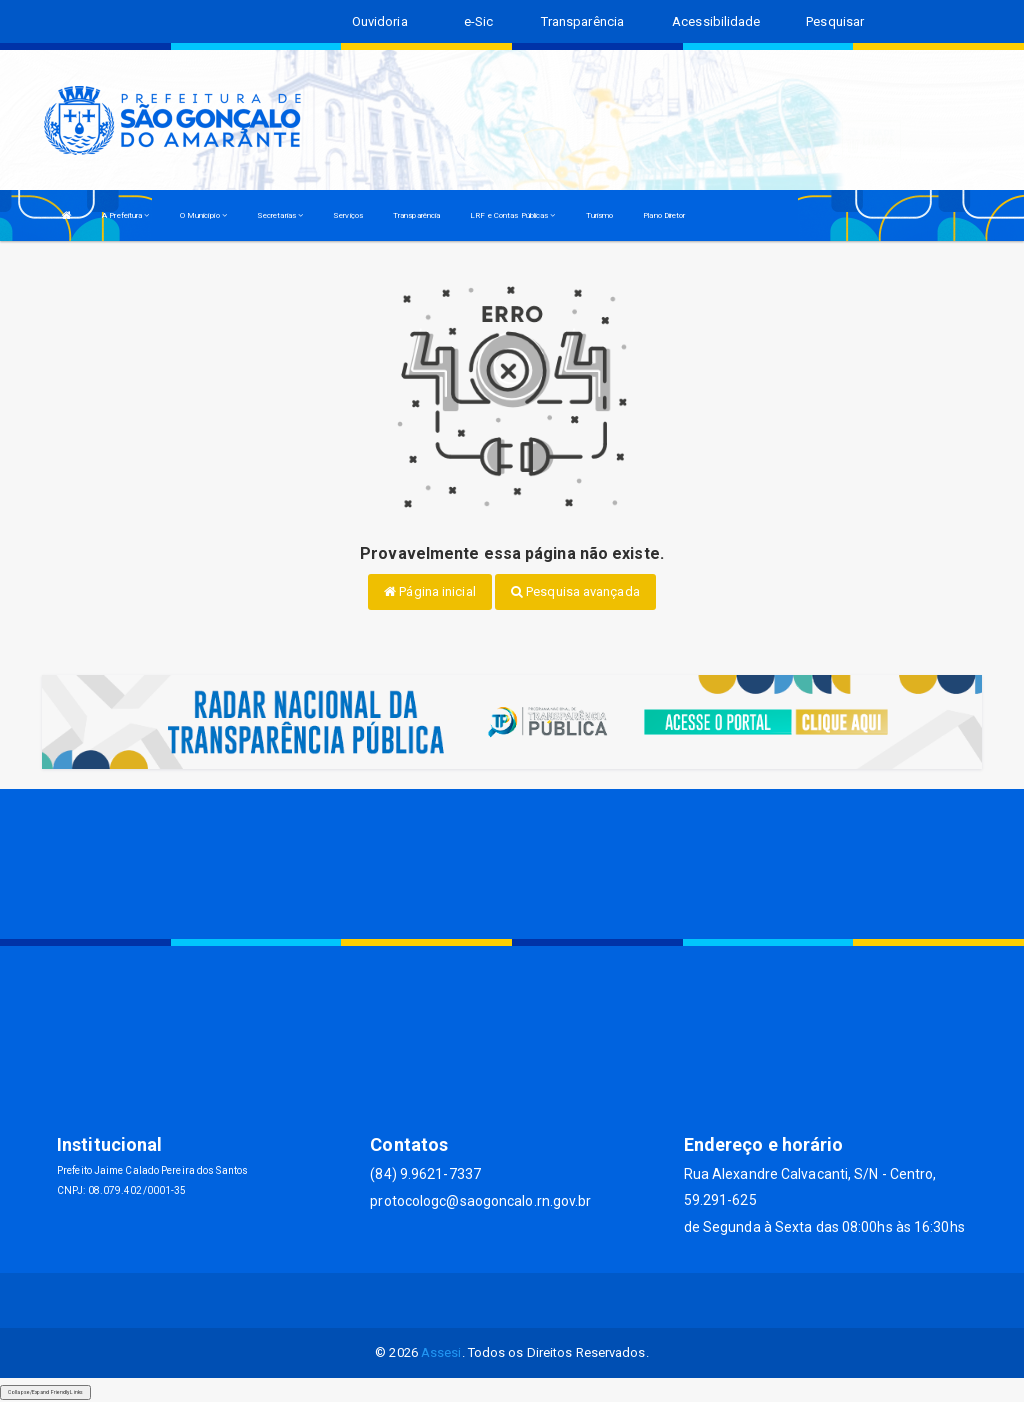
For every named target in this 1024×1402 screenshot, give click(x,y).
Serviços (348, 215)
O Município (203, 215)
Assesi (441, 1352)
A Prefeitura (125, 215)
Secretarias (280, 215)
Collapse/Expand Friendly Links (45, 1392)
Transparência (416, 215)
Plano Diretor (664, 215)
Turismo (600, 215)
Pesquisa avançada (575, 591)
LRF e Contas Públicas (512, 215)
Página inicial (430, 591)
